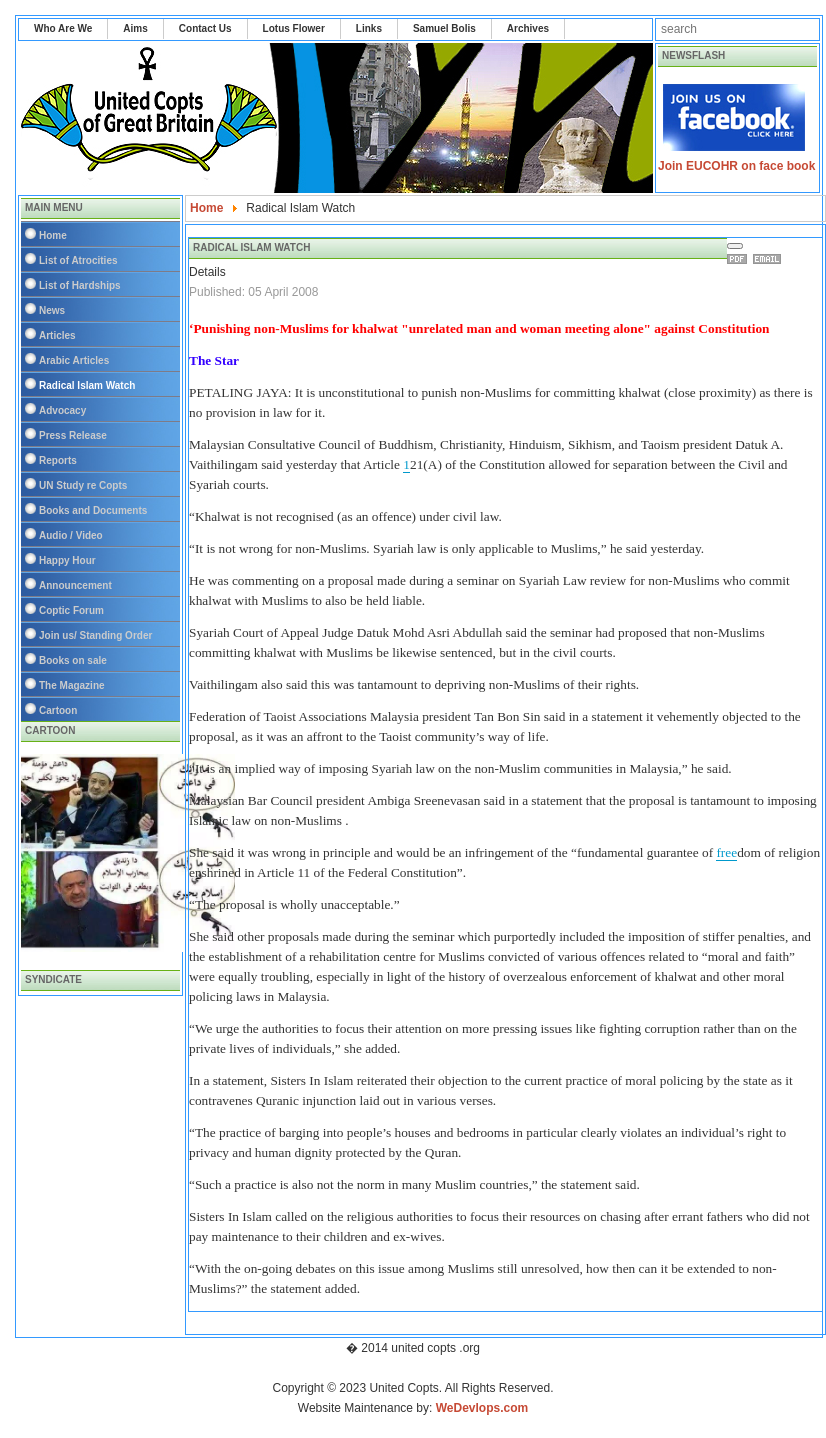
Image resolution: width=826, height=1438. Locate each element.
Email (770, 259)
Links (369, 28)
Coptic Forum (71, 610)
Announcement (75, 585)
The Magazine (72, 685)
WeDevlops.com (482, 1408)
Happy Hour (67, 560)
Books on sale (73, 660)
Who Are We (63, 28)
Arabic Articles (74, 360)
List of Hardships (80, 285)
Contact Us (205, 28)
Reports (58, 460)
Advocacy (62, 410)
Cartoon (58, 710)
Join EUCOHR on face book (736, 166)
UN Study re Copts (83, 485)
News (52, 310)
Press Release (73, 435)
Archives (528, 28)
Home (53, 235)
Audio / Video (71, 535)
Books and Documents (93, 510)
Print (740, 259)
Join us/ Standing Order (95, 635)
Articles (57, 335)
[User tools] (735, 246)
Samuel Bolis (444, 28)
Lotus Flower (294, 28)
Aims (135, 28)
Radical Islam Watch (87, 385)
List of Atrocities (78, 260)
